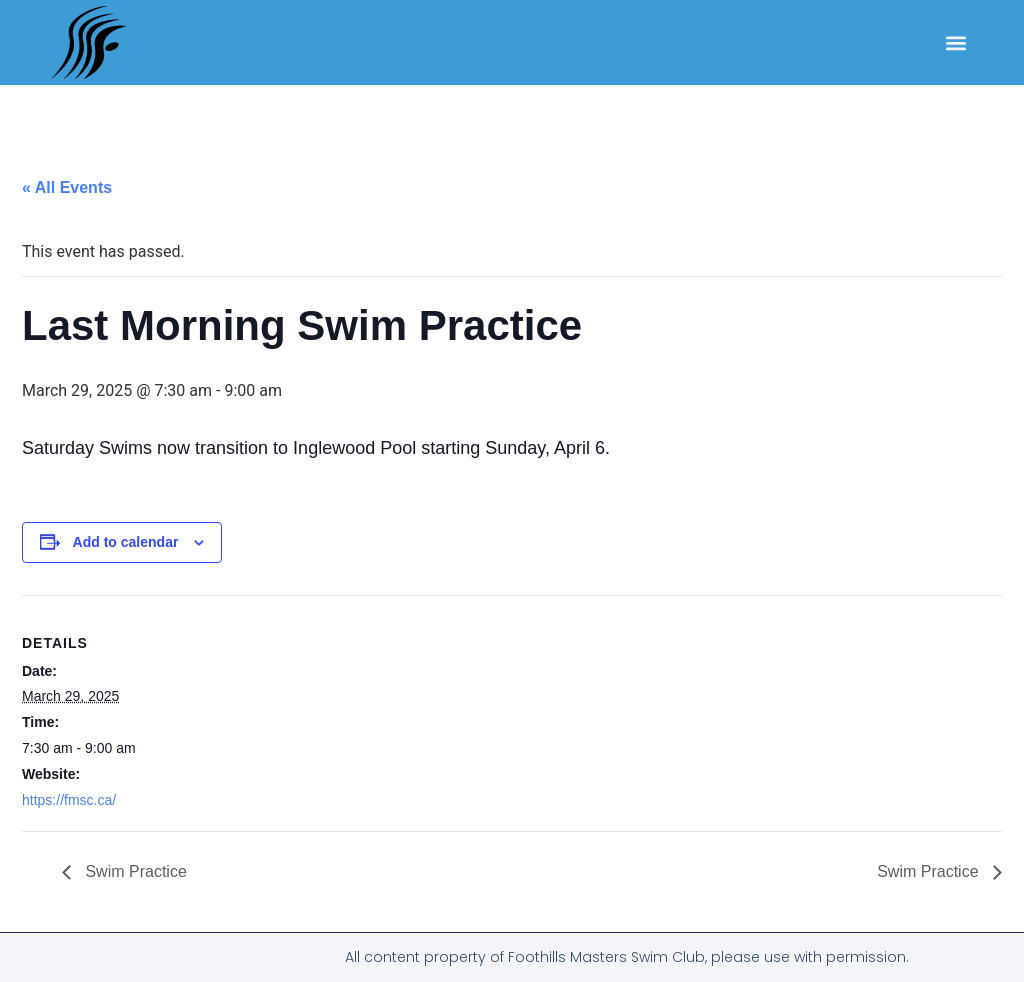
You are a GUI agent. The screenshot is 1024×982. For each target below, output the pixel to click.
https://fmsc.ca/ (69, 800)
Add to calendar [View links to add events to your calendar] (126, 542)
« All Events (67, 187)
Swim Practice (134, 871)
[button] (956, 42)
